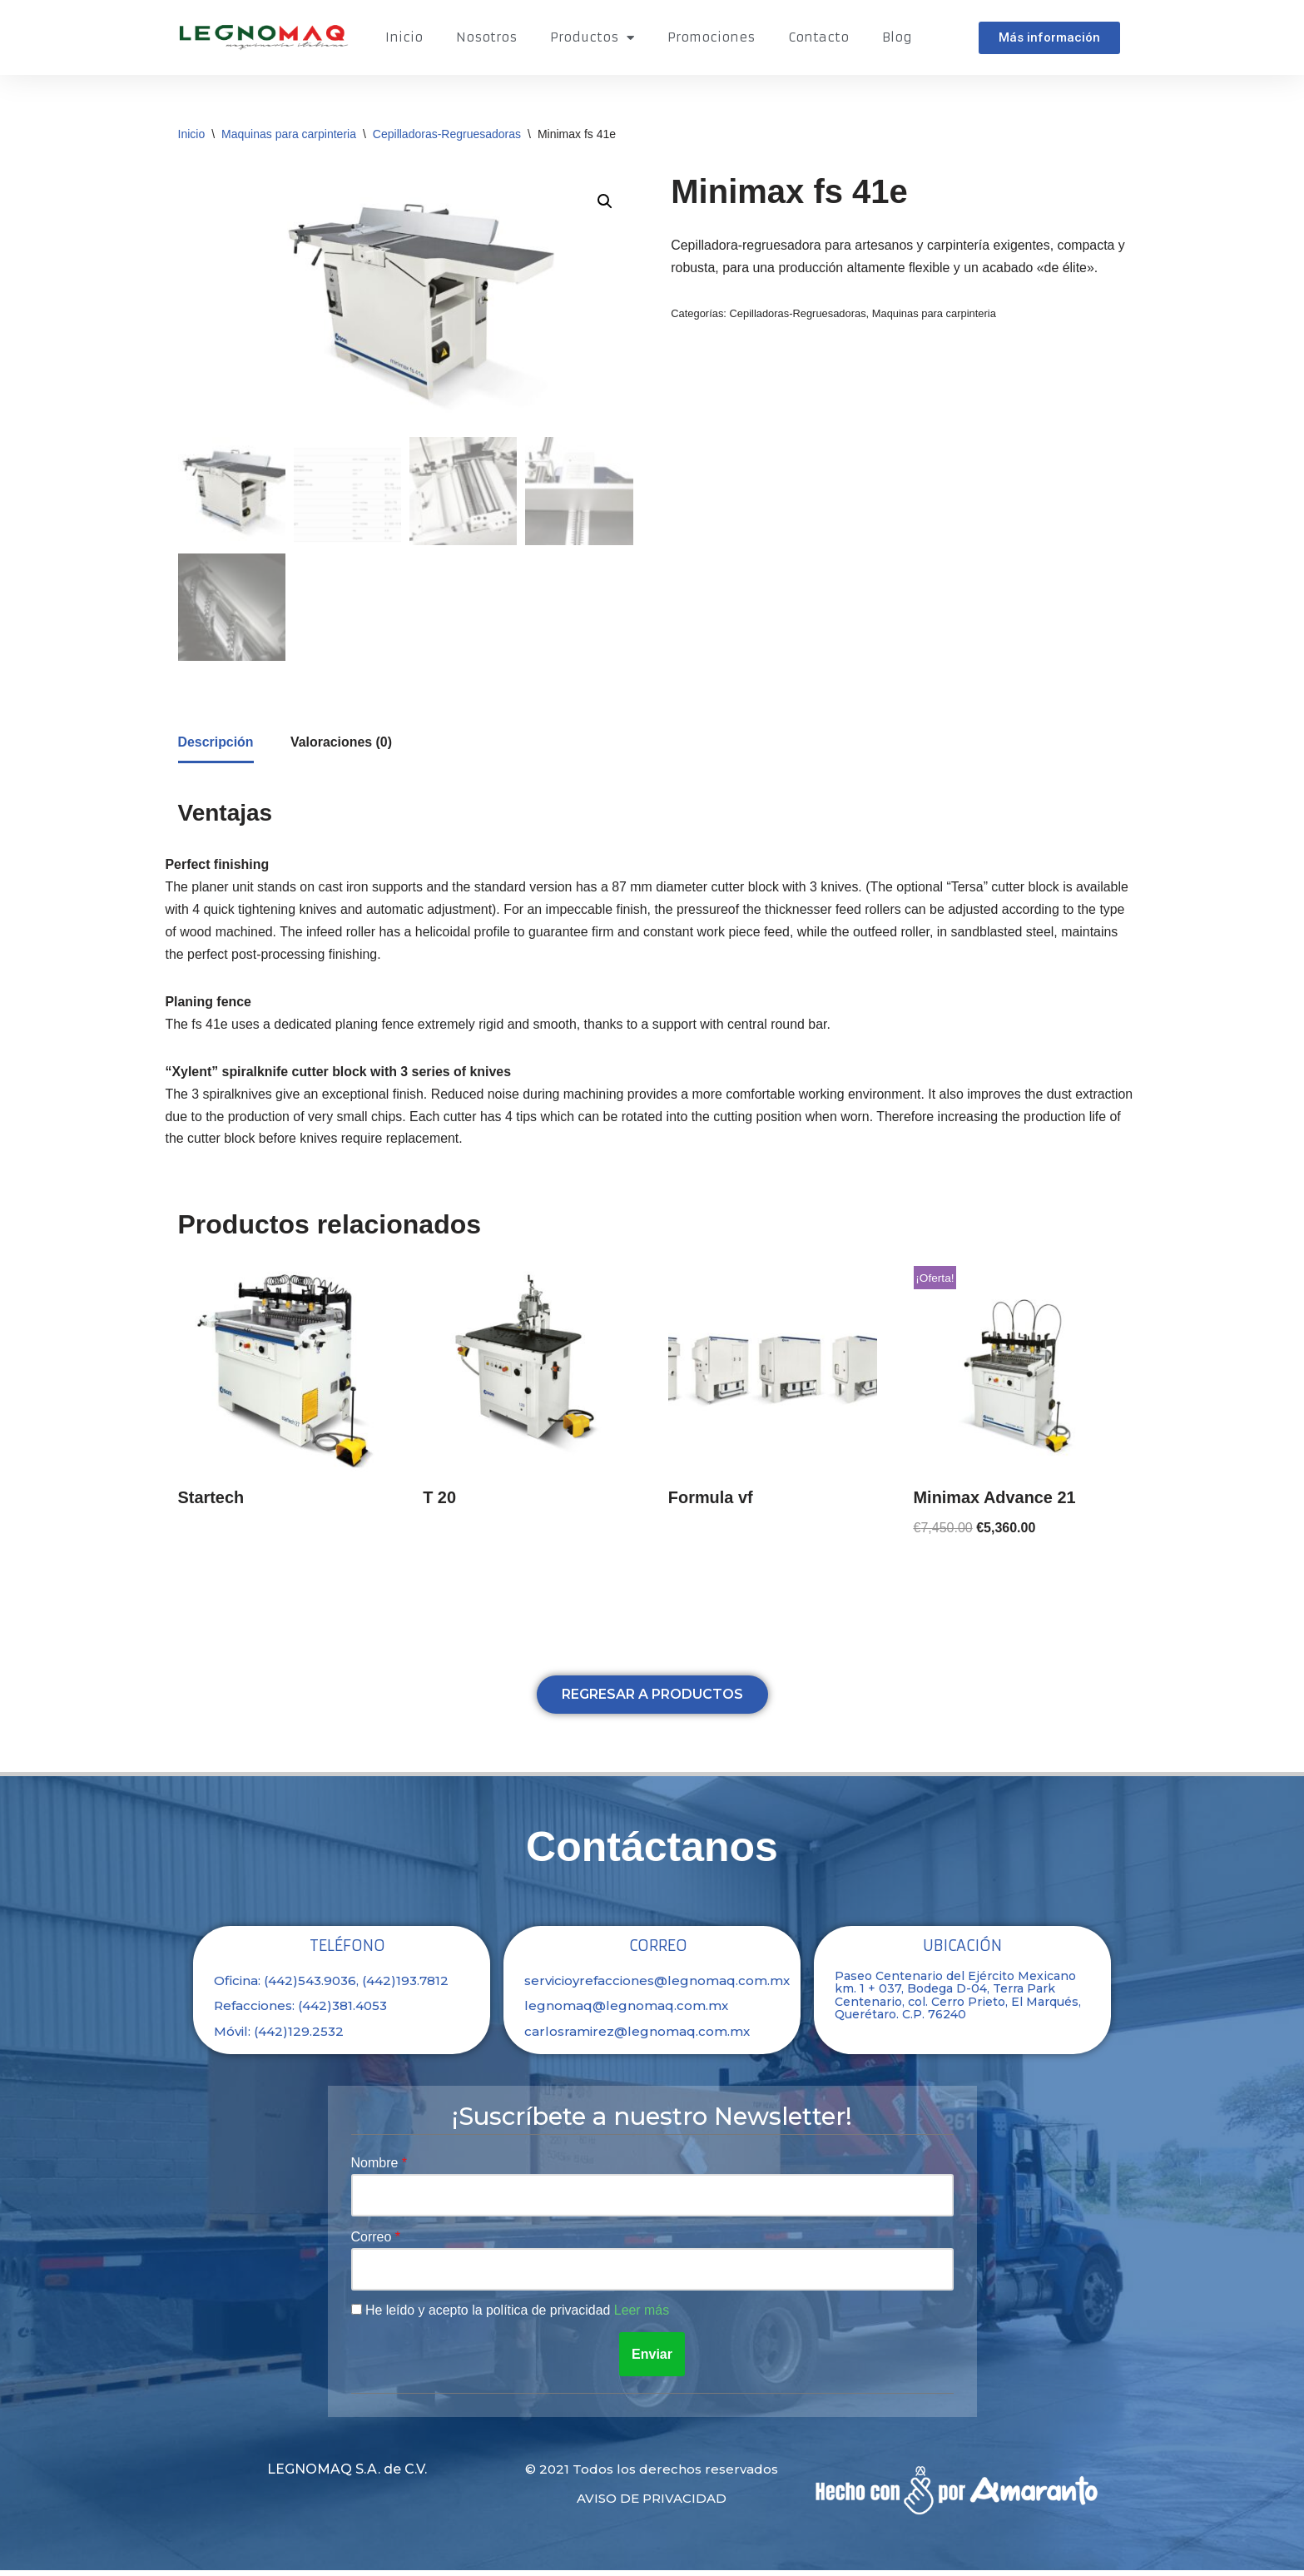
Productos (592, 37)
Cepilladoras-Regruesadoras (447, 134)
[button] (1049, 38)
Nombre (376, 2168)
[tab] (216, 746)
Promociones (711, 37)
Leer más (644, 2317)
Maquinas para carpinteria (288, 134)
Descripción (216, 744)
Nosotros (486, 37)
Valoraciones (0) (342, 744)
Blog (897, 37)
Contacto (818, 37)
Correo (373, 2243)
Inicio (404, 37)
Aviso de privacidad (651, 2504)
